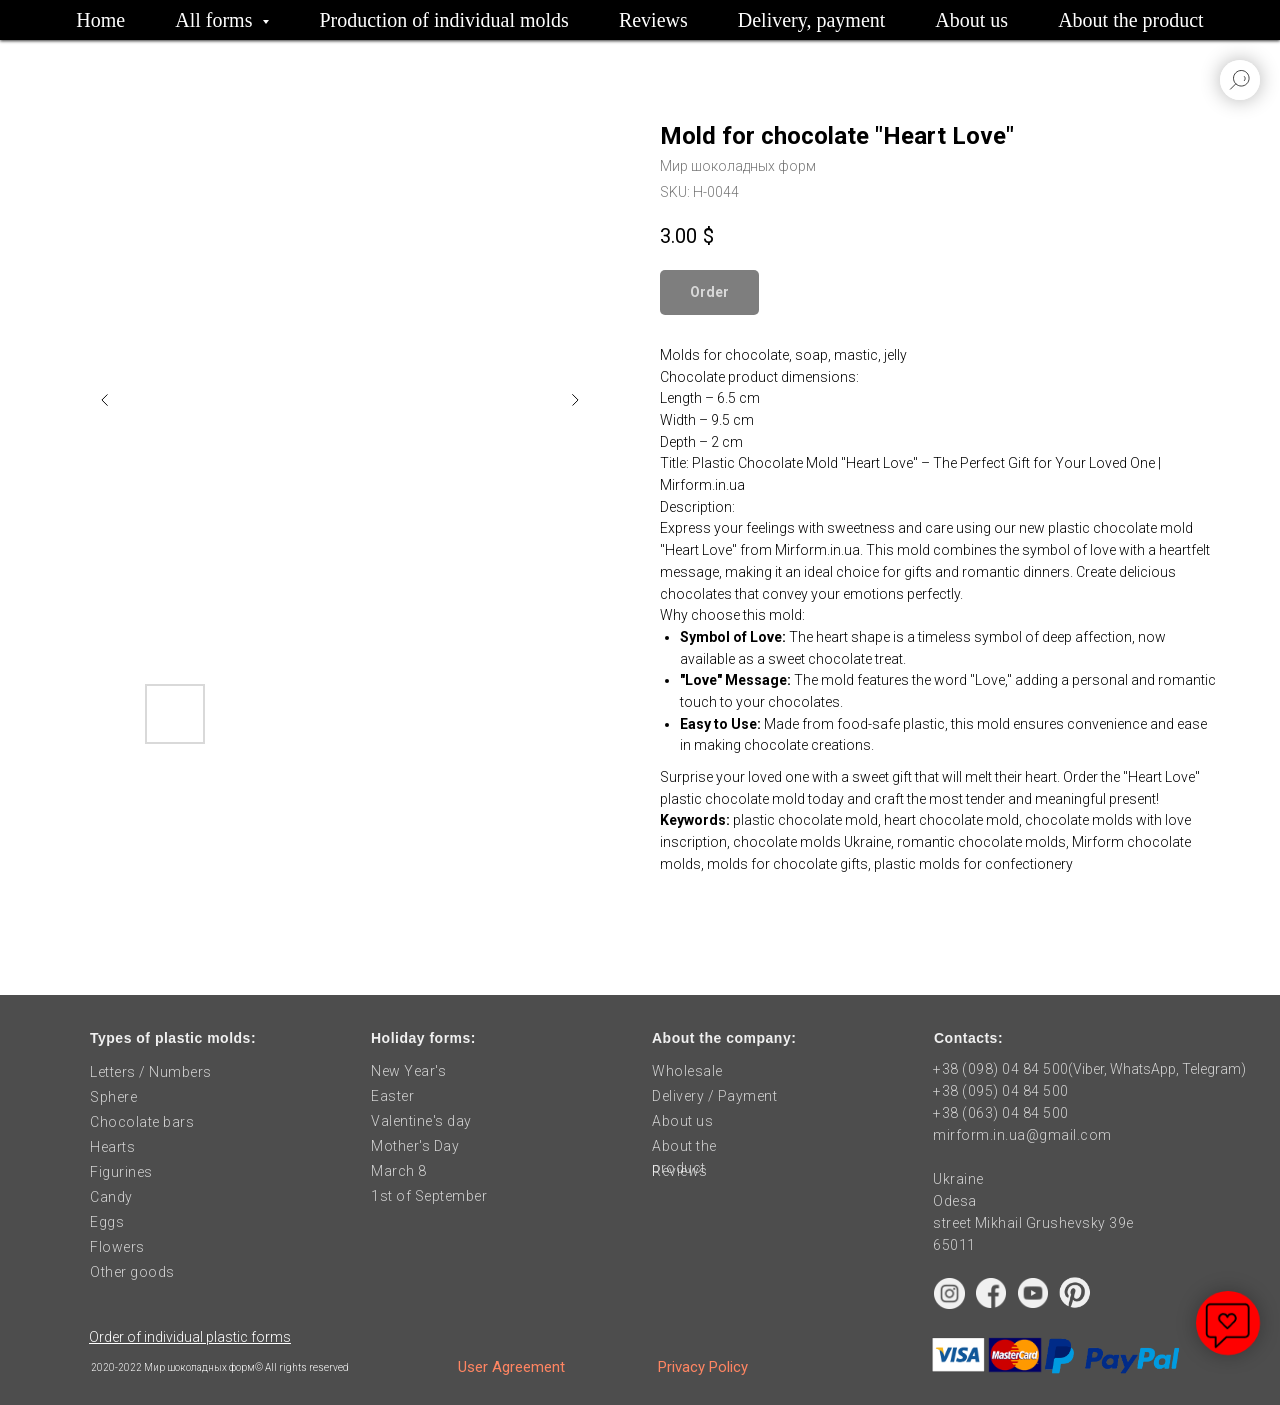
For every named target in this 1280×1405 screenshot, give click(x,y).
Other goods (132, 1272)
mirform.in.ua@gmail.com (1022, 1135)
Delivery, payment (812, 20)
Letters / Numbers (151, 1072)
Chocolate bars (142, 1122)
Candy (111, 1197)
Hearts (112, 1147)
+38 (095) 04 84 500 (1001, 1091)
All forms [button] (216, 20)
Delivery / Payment (714, 1096)
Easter (392, 1096)
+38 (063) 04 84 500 (1001, 1113)
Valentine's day (421, 1121)
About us (971, 20)
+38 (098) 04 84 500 (1001, 1069)
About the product (1131, 20)
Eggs (107, 1222)
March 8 (399, 1171)
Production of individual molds (443, 20)
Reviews (653, 20)
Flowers (117, 1247)
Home (100, 20)
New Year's (408, 1071)
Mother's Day (415, 1146)
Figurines (121, 1172)
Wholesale (687, 1071)
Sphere (113, 1097)
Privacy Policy (703, 1367)
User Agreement (511, 1367)
